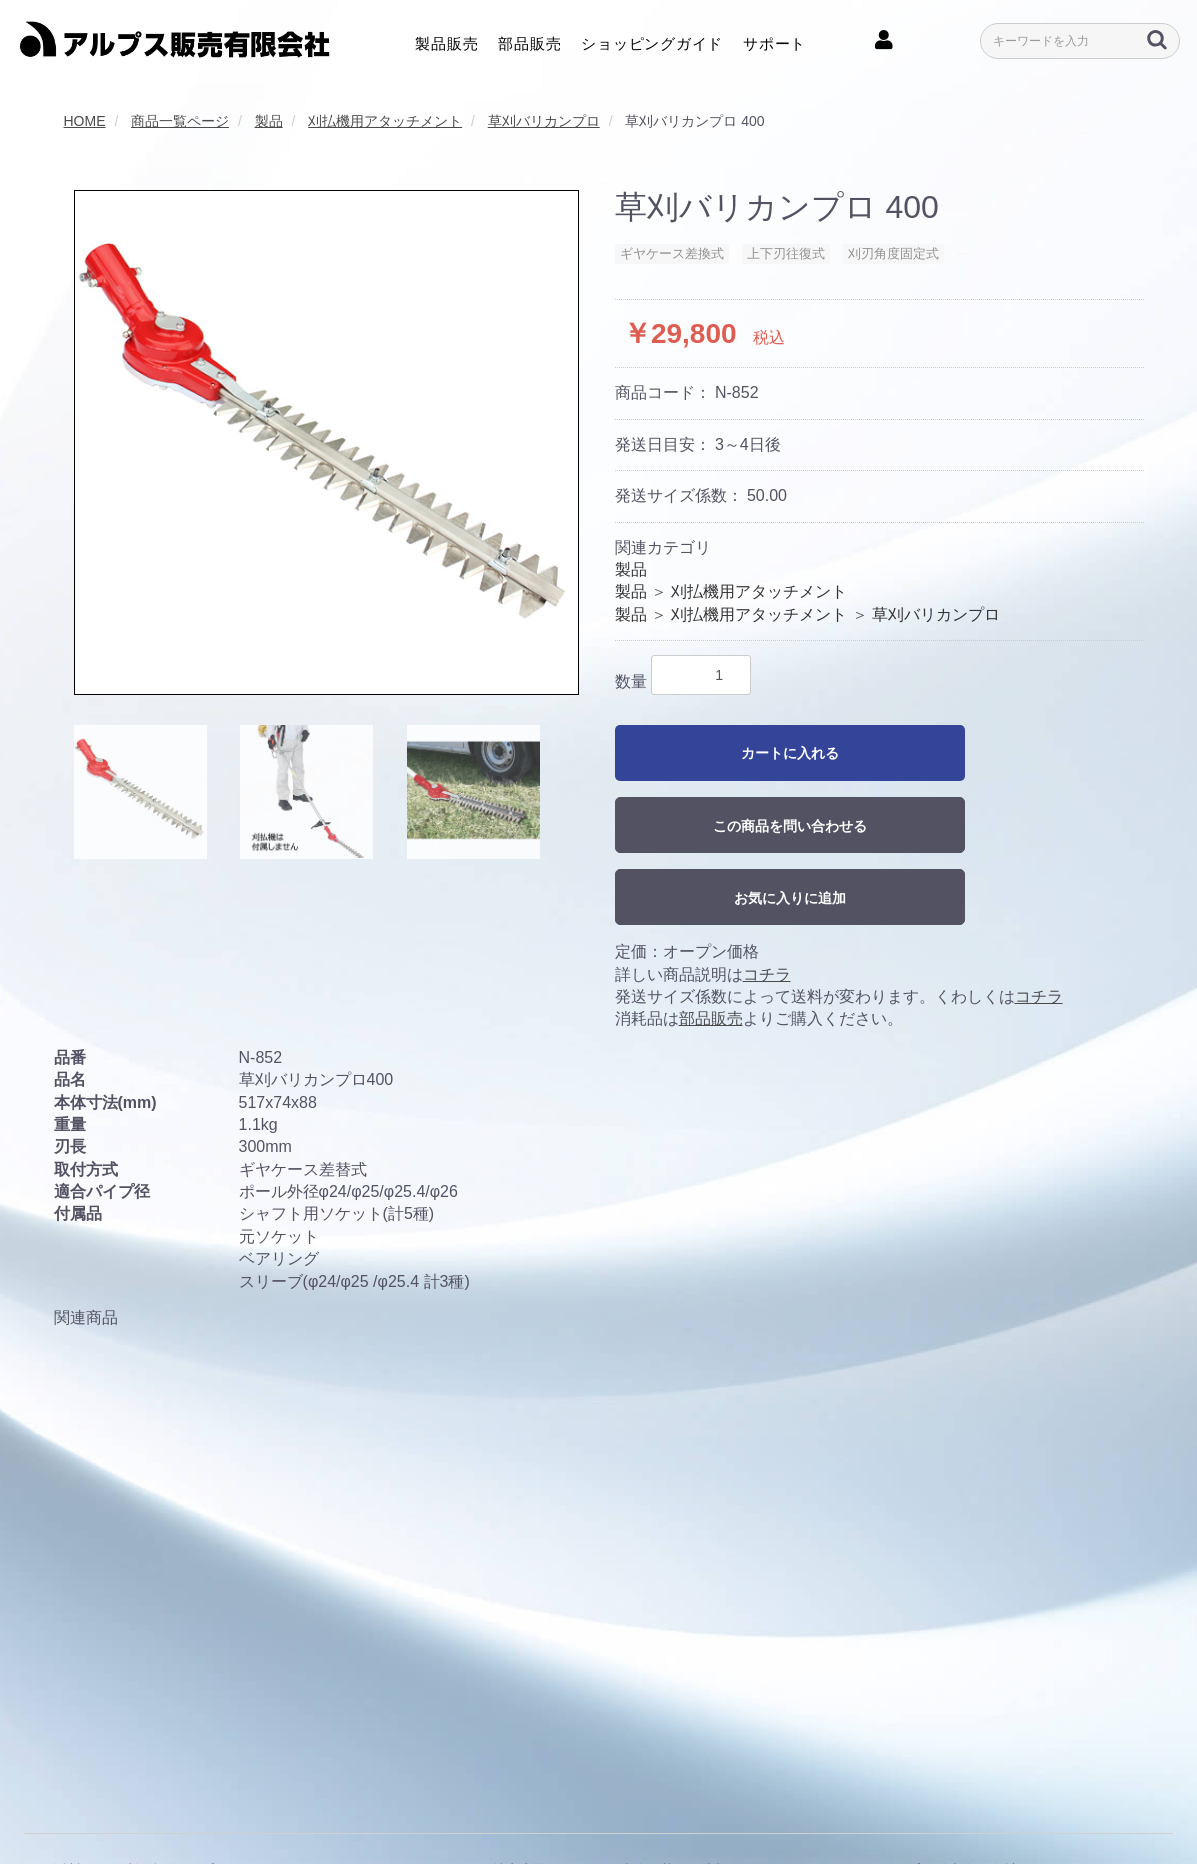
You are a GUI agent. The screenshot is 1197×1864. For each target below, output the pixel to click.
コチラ (767, 974)
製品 (631, 569)
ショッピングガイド (652, 40)
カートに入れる (790, 753)
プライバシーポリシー (270, 1803)
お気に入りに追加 (790, 898)
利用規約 (152, 1803)
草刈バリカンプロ (936, 614)
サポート (774, 40)
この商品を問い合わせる (790, 826)
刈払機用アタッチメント (759, 591)
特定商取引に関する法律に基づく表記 (611, 1803)
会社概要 (76, 1803)
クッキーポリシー (416, 1803)
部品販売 (529, 40)
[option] (326, 442)
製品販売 (446, 40)
